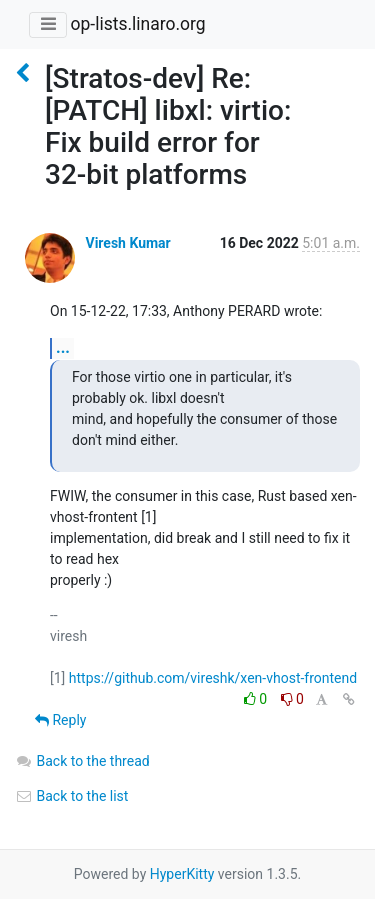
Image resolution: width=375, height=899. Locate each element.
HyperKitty (182, 874)
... (63, 347)
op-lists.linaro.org (137, 24)
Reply (60, 720)
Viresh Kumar (127, 243)
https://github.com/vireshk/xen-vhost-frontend (213, 678)
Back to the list (71, 796)
